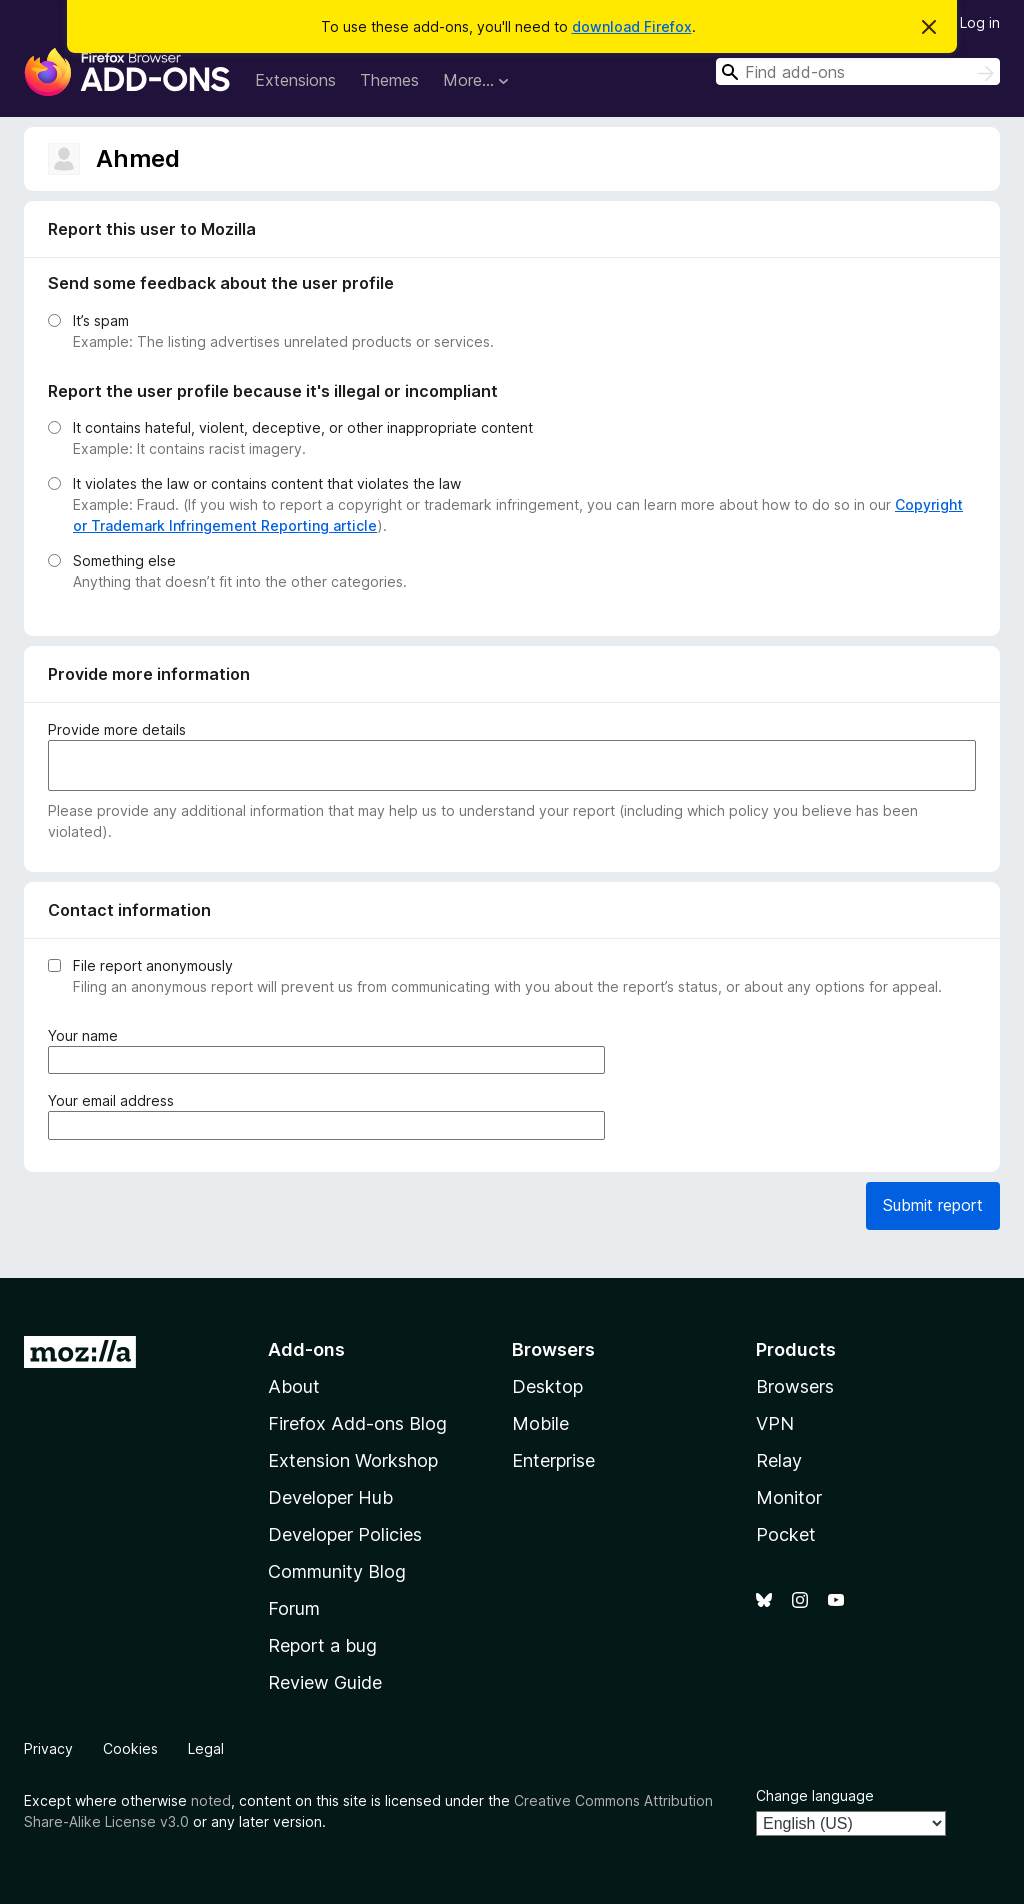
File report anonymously (153, 965)
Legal (206, 1748)
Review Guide (325, 1682)
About (294, 1386)
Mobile (540, 1423)
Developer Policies (345, 1534)
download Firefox (632, 26)
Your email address (115, 1100)
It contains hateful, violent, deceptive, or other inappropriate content (303, 427)
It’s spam (101, 320)
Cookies (130, 1748)
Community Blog (337, 1571)
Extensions (295, 80)
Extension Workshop (353, 1460)
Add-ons (306, 1349)
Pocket (786, 1534)
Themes (389, 80)
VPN (775, 1423)
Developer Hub (330, 1497)
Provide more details (117, 729)
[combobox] (858, 71)
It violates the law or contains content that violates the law (267, 483)
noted (211, 1800)
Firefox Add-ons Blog (357, 1423)
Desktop (547, 1386)
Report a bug (322, 1645)
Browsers (795, 1386)
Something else (124, 560)
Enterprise (553, 1460)
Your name (87, 1035)
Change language (815, 1795)
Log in (980, 22)
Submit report (933, 1205)
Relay (779, 1460)
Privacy (48, 1748)
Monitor (789, 1497)
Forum (294, 1608)
